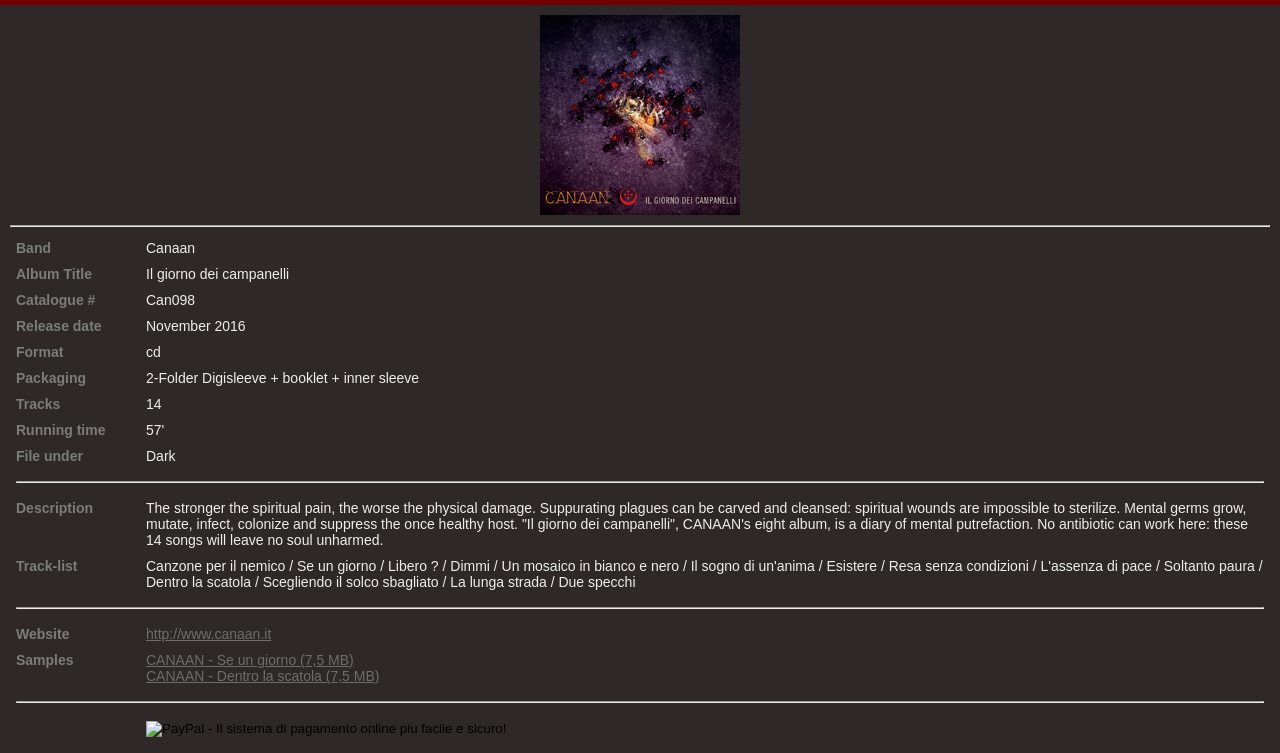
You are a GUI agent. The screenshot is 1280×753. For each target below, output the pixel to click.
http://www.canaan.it (208, 634)
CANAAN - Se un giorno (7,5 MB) (250, 660)
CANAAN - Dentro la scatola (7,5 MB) (262, 676)
